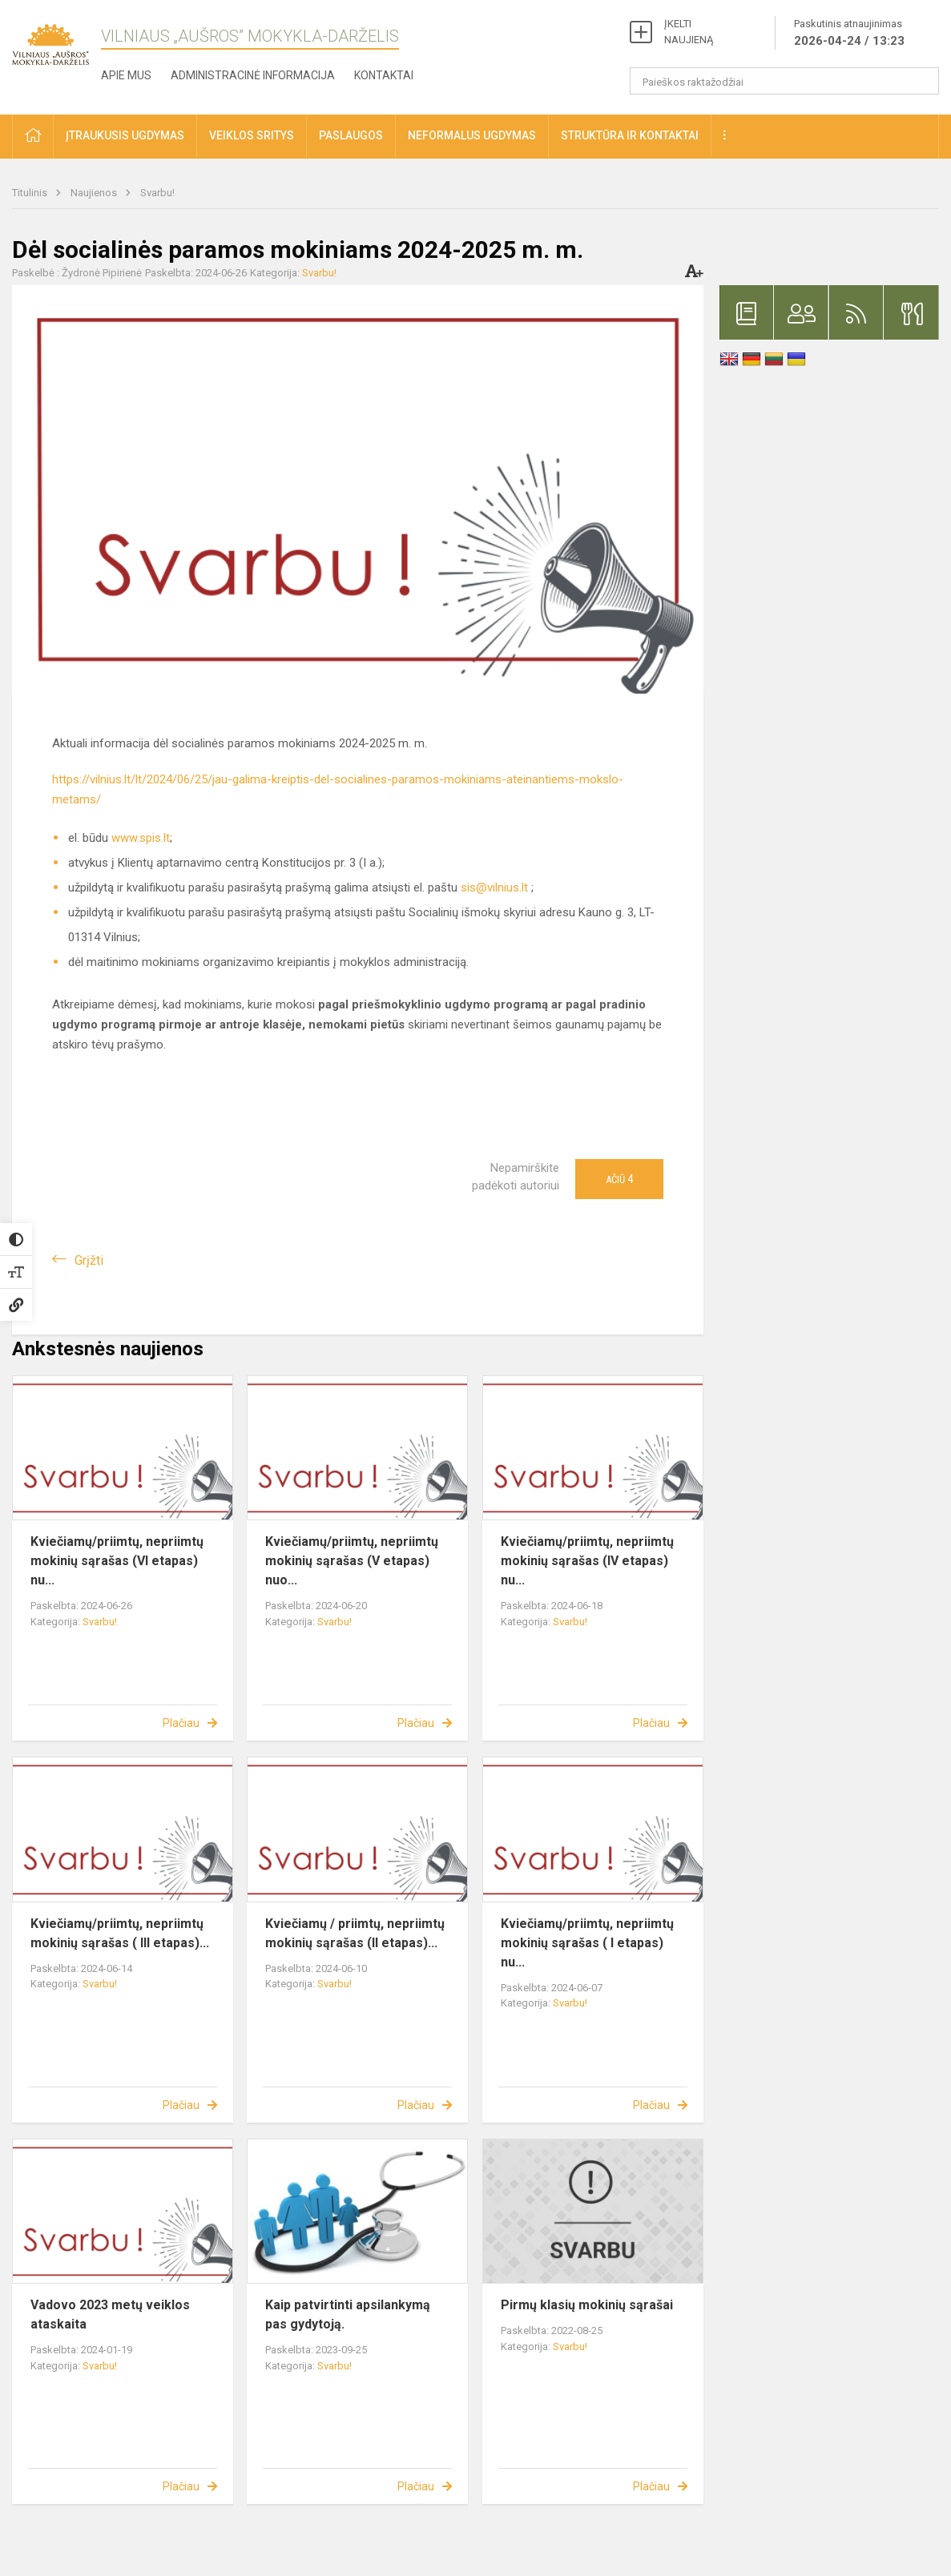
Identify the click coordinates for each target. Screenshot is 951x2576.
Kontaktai (383, 75)
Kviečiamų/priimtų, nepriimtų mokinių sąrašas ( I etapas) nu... (587, 1943)
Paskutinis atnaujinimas (849, 34)
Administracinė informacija (253, 75)
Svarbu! (157, 193)
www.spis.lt (140, 838)
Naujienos (95, 193)
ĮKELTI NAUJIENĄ (688, 32)
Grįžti (89, 1260)
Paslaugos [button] (351, 135)
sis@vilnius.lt (494, 887)
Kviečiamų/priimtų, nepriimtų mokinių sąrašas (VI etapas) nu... (116, 1561)
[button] (33, 137)
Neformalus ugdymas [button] (472, 135)
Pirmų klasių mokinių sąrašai (587, 2304)
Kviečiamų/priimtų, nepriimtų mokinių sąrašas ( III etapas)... (119, 1933)
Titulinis (31, 193)
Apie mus (126, 75)
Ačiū (619, 1179)
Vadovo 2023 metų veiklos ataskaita (110, 2314)
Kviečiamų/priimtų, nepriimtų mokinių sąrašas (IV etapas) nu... (587, 1561)
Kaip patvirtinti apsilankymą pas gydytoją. (347, 2314)
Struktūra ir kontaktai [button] (630, 135)
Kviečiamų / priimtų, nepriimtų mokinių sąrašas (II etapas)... (355, 1933)
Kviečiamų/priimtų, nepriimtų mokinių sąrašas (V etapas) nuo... (351, 1561)
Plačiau (181, 1723)
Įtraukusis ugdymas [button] (125, 135)
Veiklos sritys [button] (251, 135)
